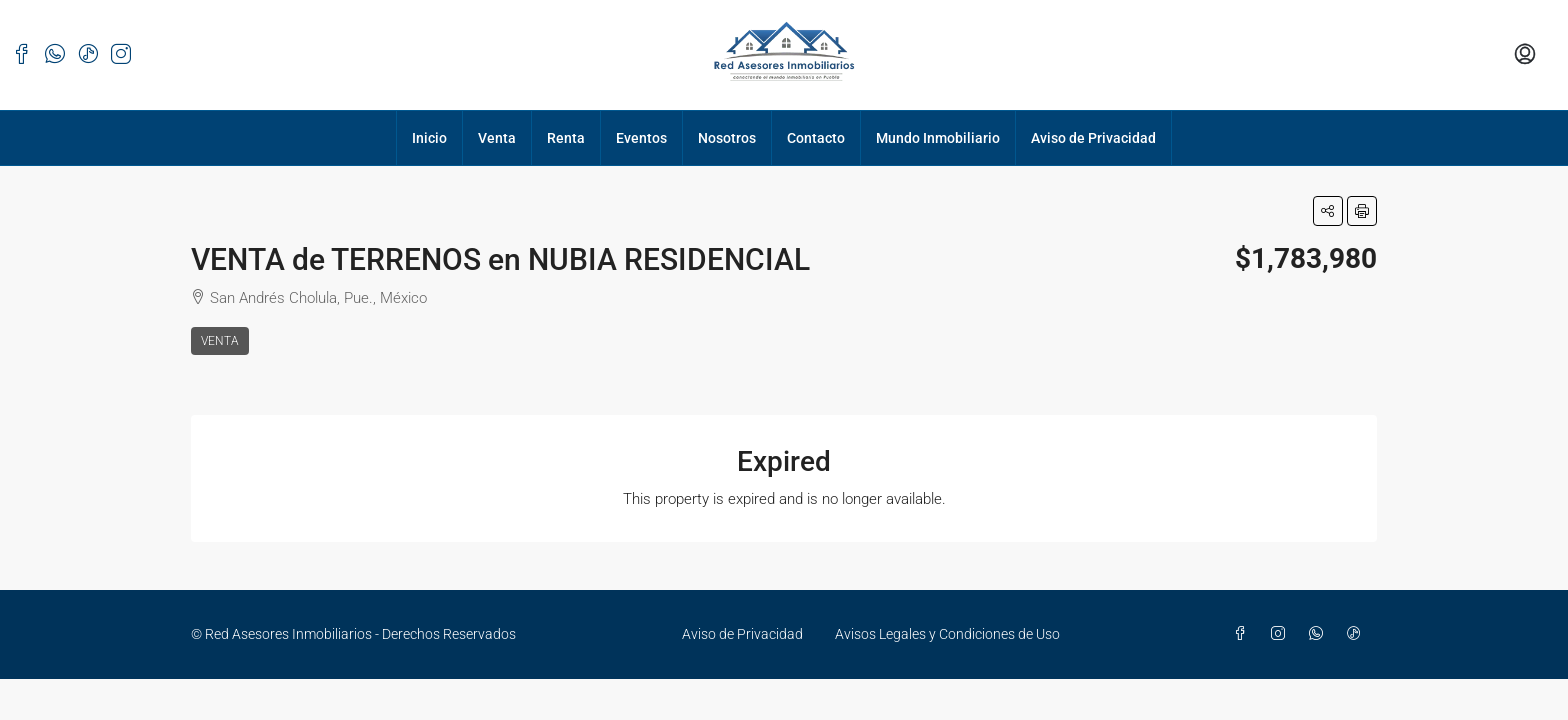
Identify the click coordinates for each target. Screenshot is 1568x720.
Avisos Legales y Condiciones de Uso (947, 634)
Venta (497, 138)
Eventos (641, 138)
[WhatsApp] (1320, 634)
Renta (566, 138)
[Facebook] (1244, 634)
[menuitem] (1525, 55)
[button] (1328, 211)
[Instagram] (1282, 634)
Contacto (816, 138)
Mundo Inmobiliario (938, 138)
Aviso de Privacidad (1093, 138)
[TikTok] (1358, 634)
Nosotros (727, 138)
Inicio (429, 138)
